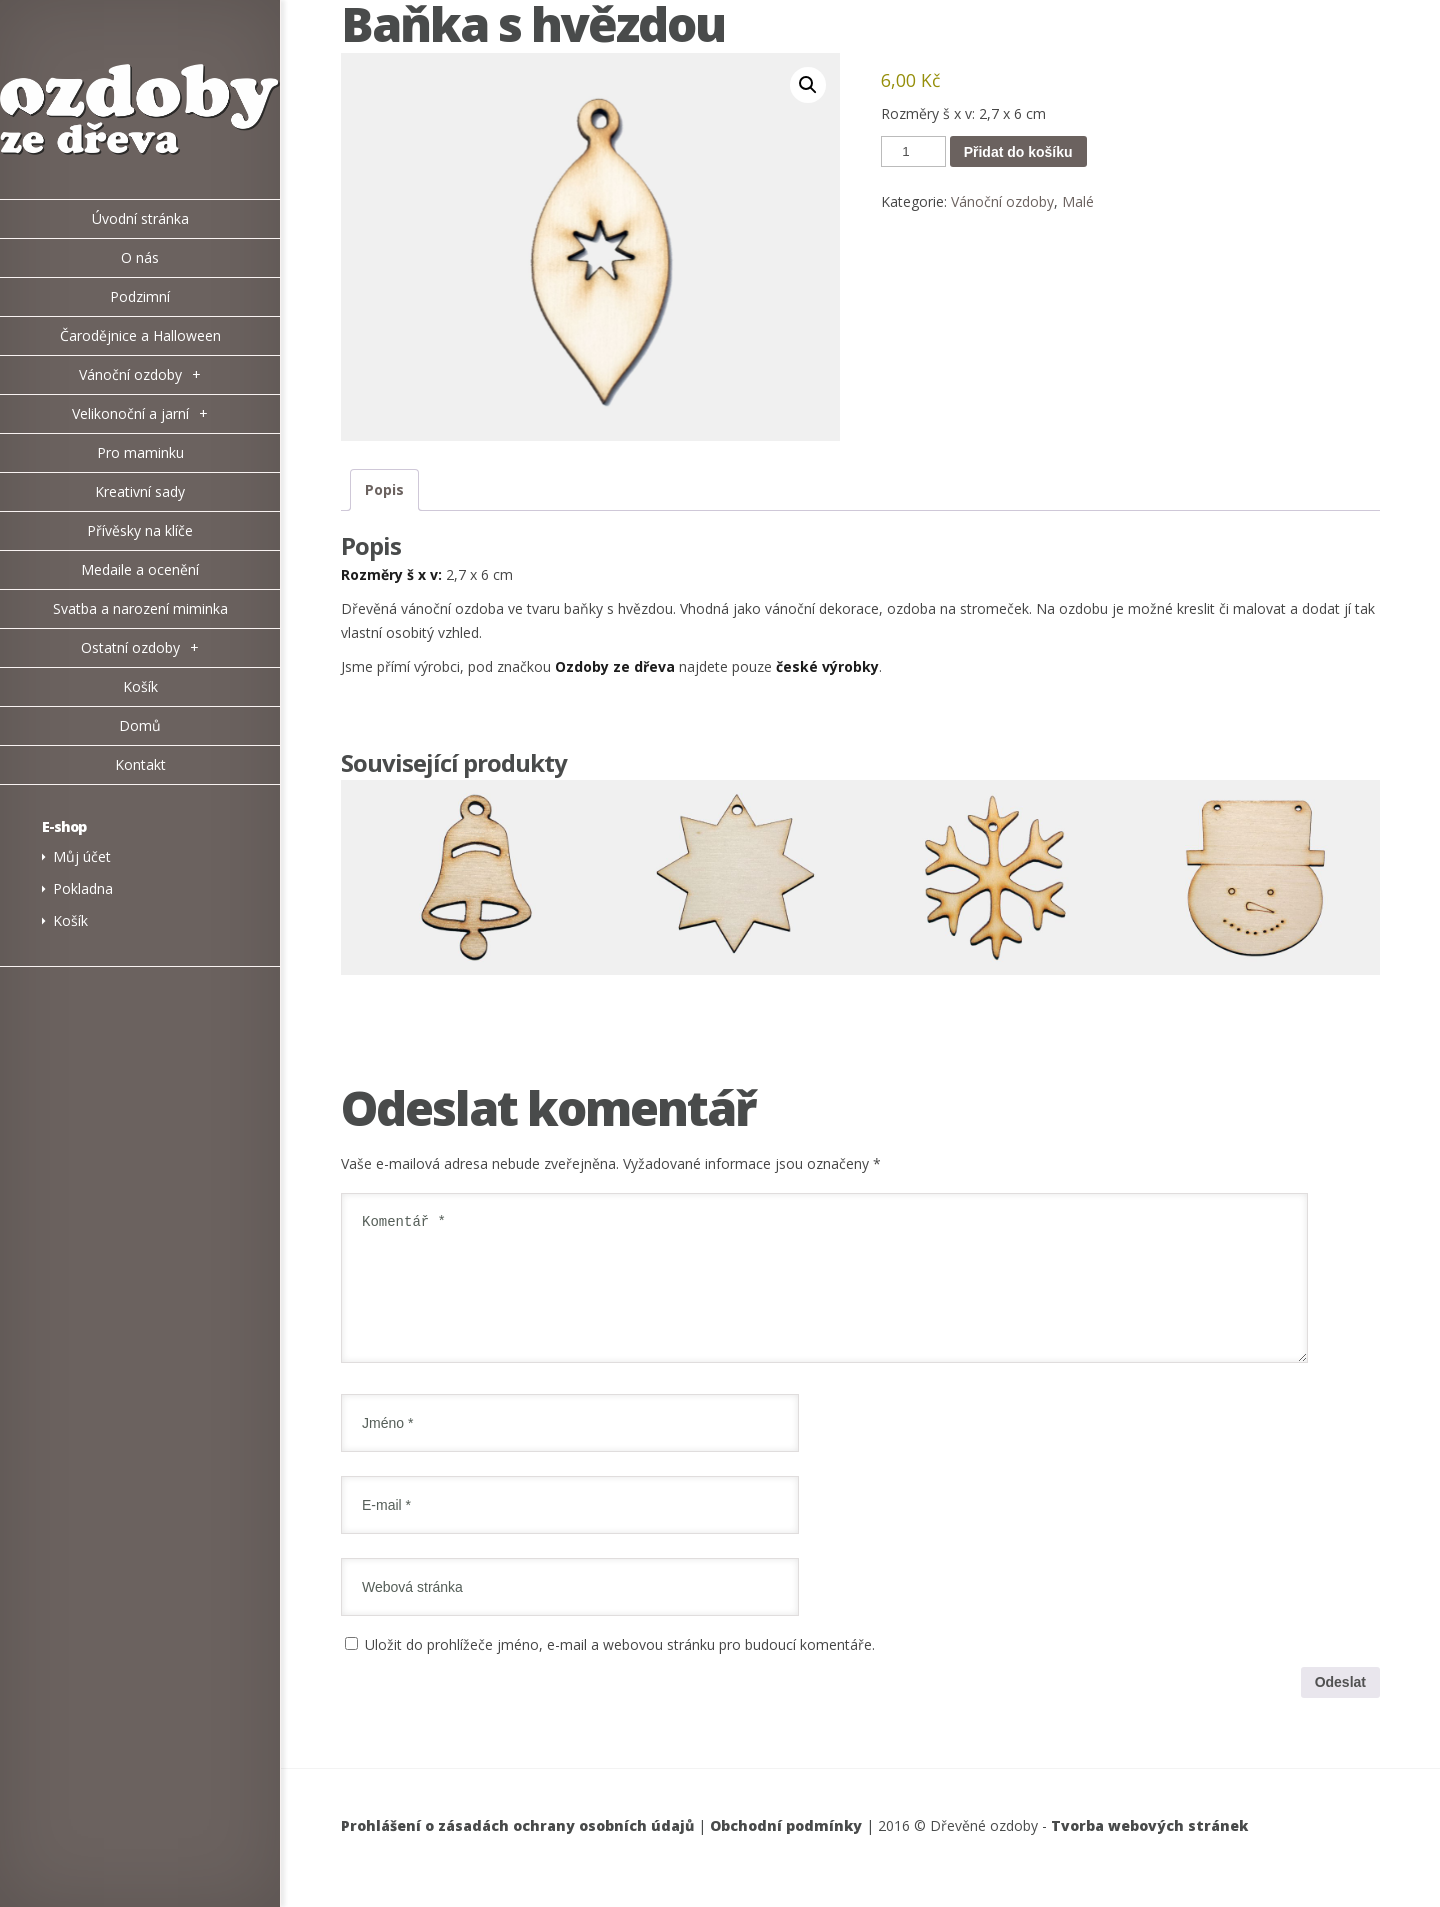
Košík (70, 920)
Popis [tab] (384, 489)
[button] (808, 85)
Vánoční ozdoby (1002, 201)
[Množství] (913, 151)
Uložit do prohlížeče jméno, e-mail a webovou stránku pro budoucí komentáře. (620, 1668)
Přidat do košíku (1018, 152)
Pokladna (83, 888)
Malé (1078, 201)
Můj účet (82, 856)
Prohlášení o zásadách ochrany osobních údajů (517, 1849)
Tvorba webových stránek (1149, 1849)
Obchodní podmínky (786, 1849)
